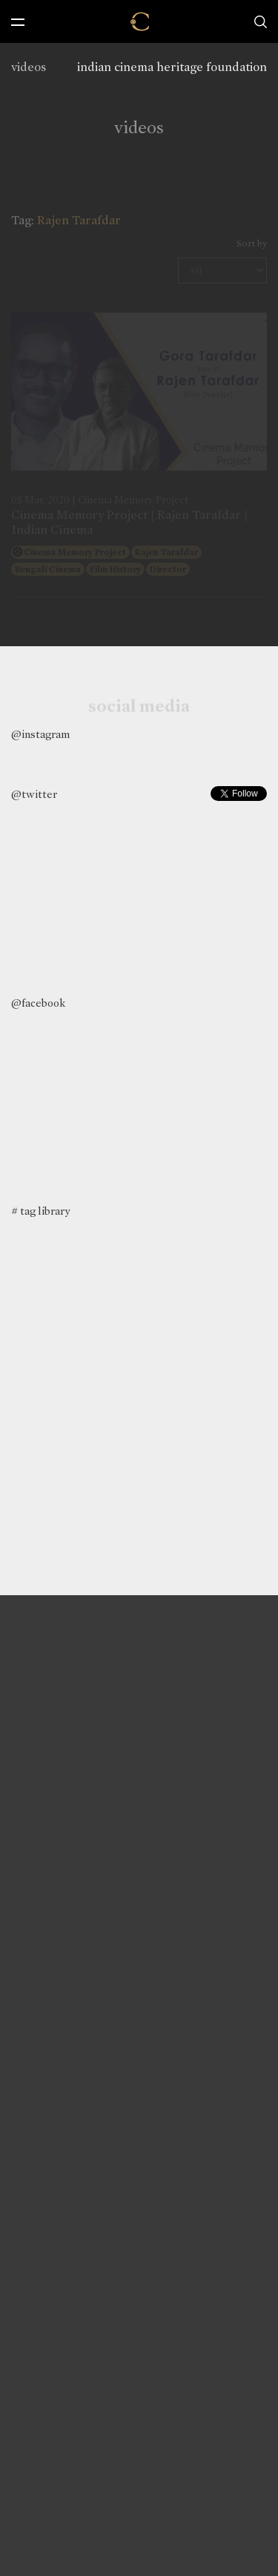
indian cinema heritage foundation (172, 67)
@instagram (40, 734)
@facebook (38, 1003)
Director (168, 569)
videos (28, 67)
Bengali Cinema (48, 569)
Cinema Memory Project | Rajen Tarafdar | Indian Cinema (129, 522)
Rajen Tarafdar (166, 552)
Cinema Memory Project (75, 552)
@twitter (34, 794)
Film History (115, 569)
